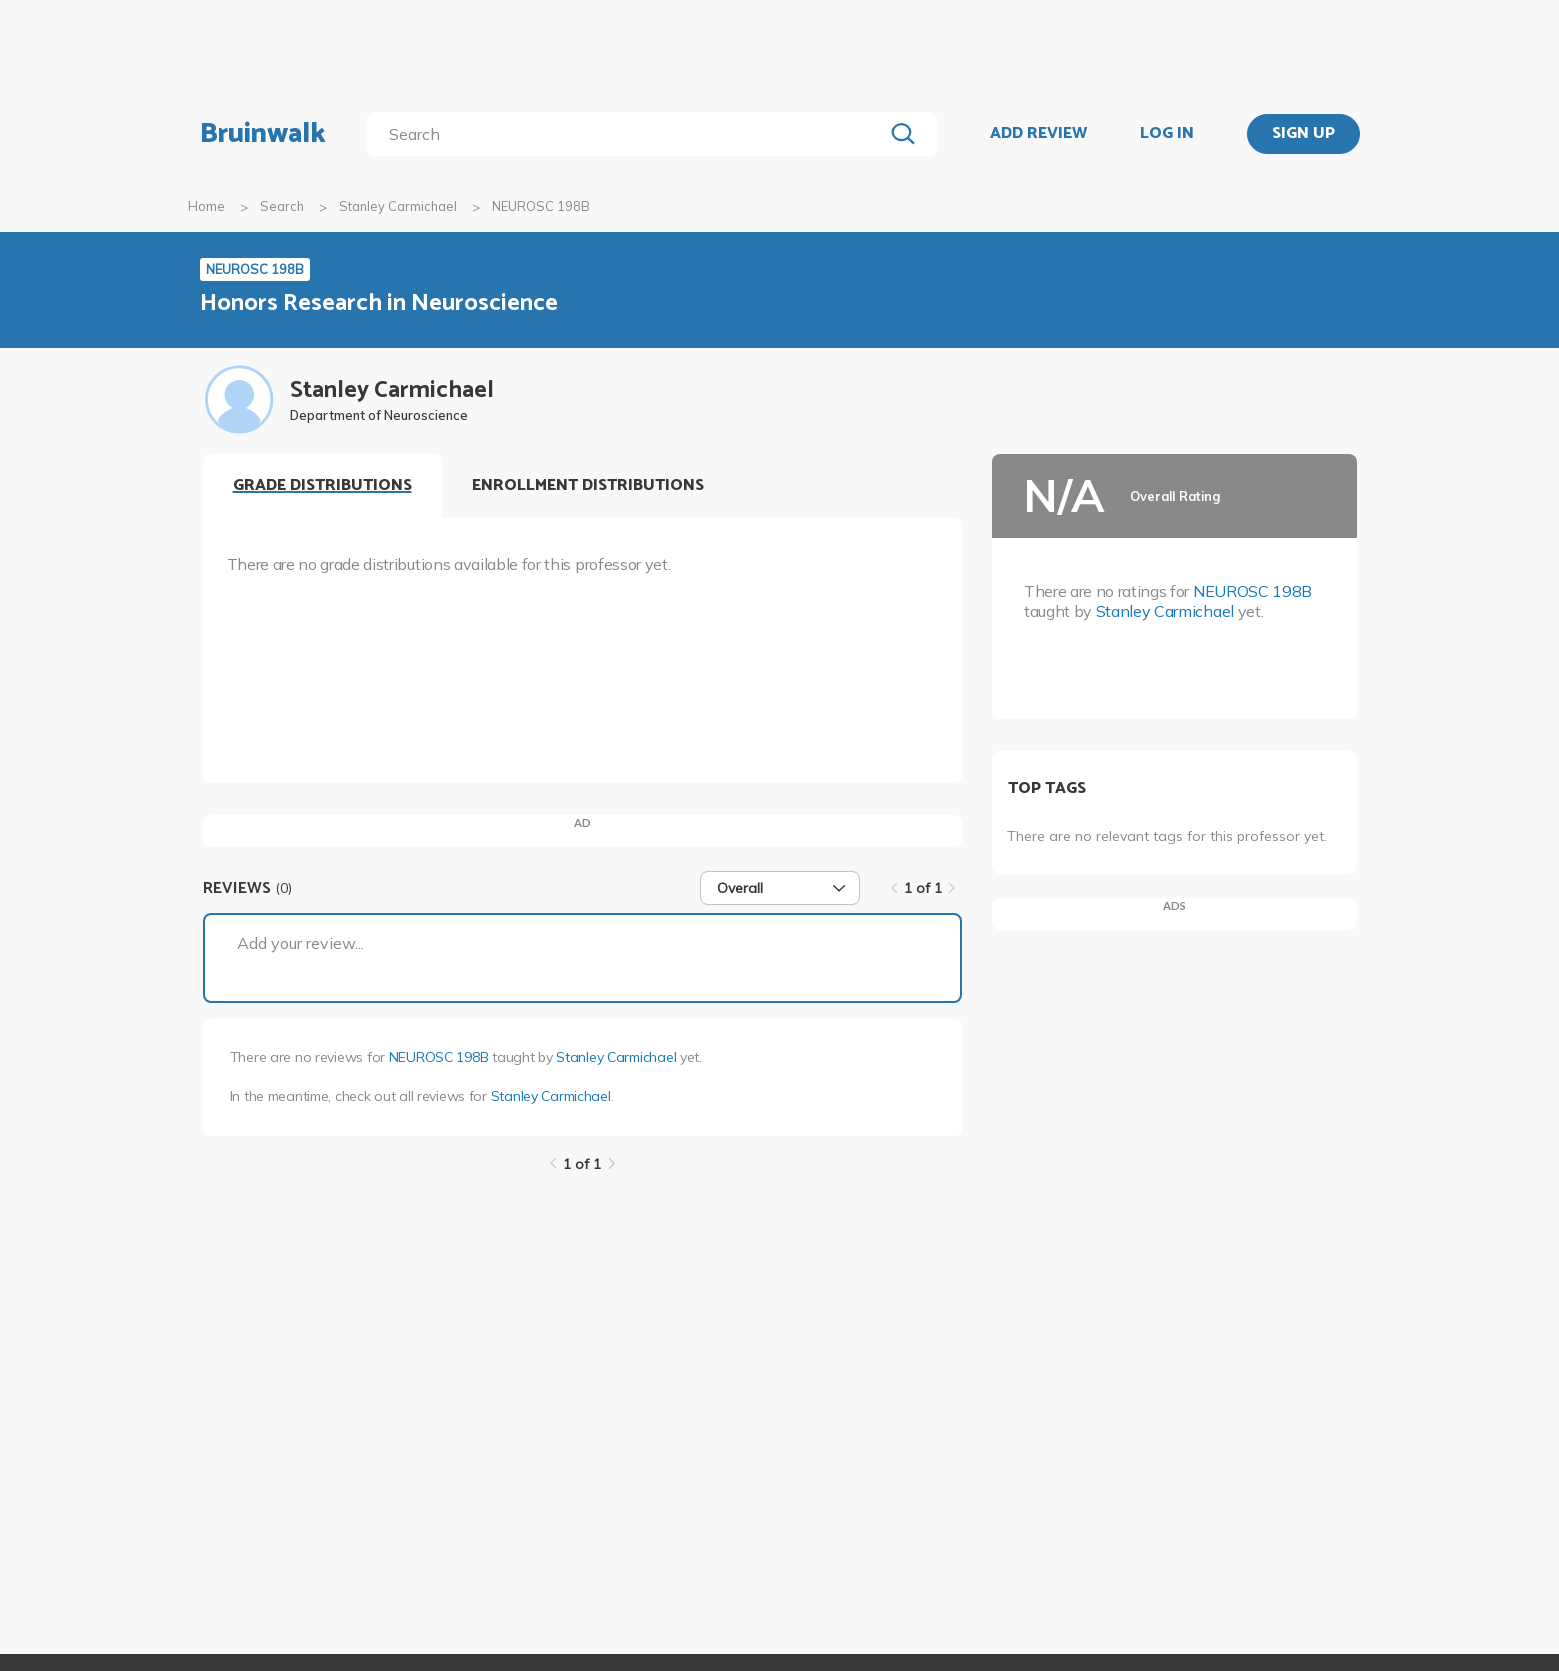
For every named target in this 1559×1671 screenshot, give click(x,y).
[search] (628, 134)
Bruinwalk (263, 134)
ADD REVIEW (1038, 134)
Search (282, 206)
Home (206, 206)
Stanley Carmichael (398, 206)
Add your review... (300, 943)
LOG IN (1167, 134)
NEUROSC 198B (439, 1057)
